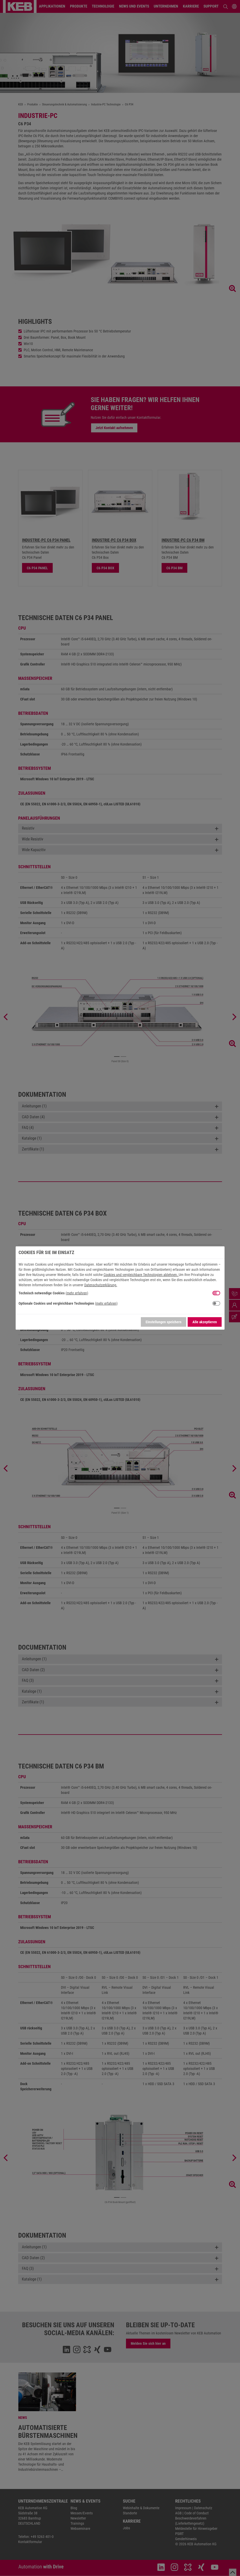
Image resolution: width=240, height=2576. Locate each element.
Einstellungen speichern (163, 1322)
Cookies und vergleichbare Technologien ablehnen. (141, 1274)
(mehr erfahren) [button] (77, 1293)
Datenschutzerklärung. (100, 1285)
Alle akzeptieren (204, 1322)
